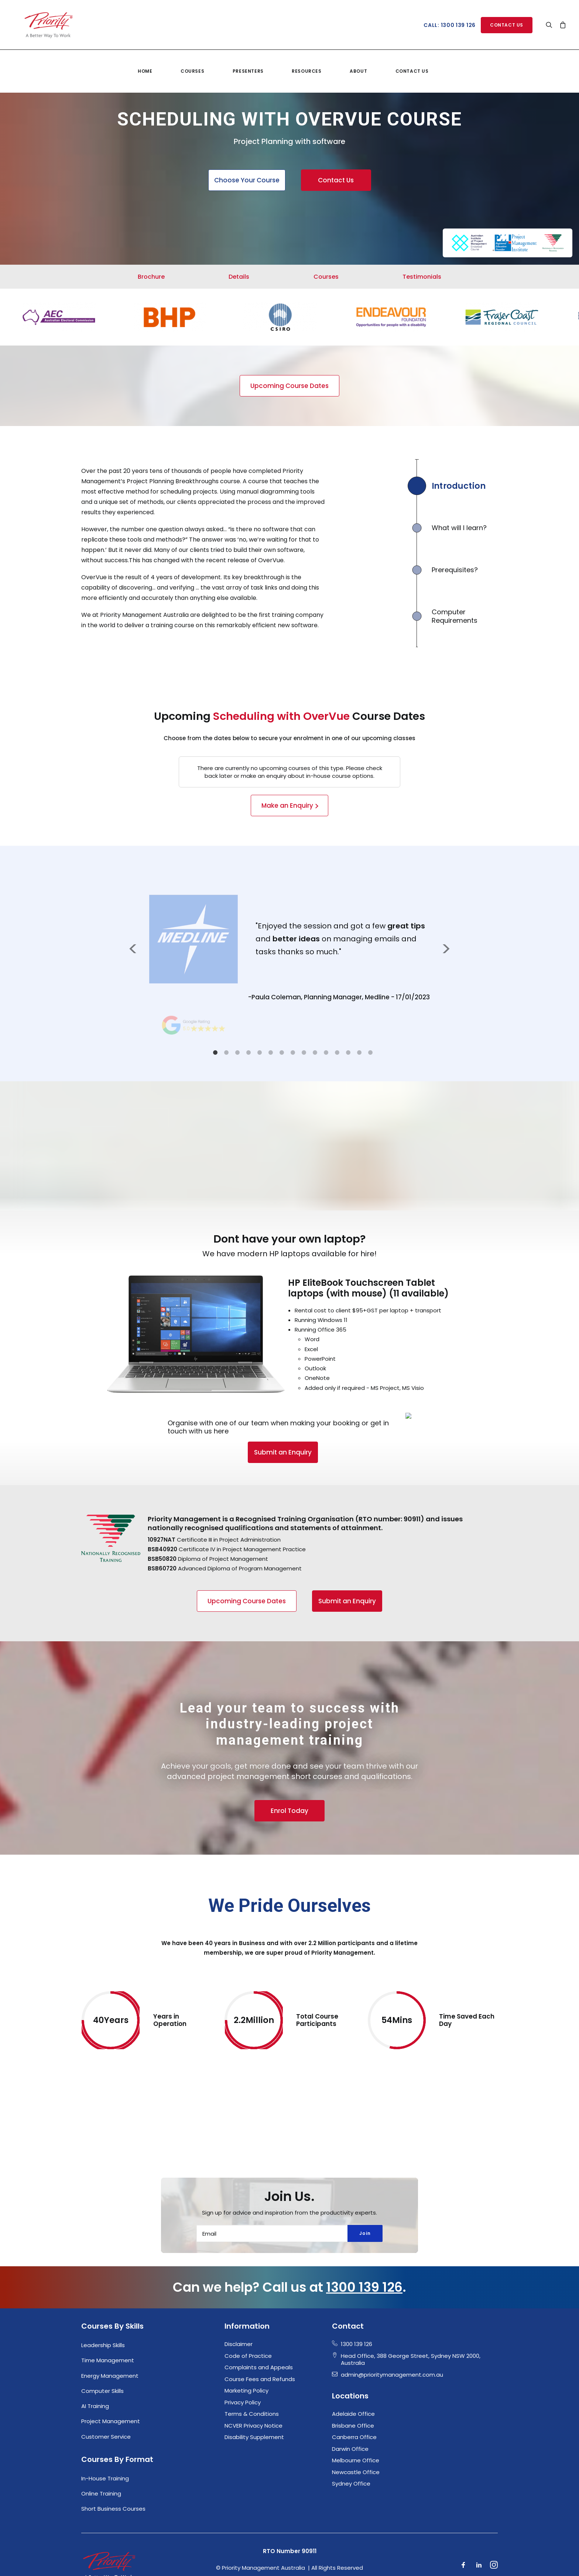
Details (239, 276)
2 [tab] (226, 1052)
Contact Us (412, 61)
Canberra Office (354, 2398)
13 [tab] (348, 1052)
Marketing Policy (246, 2352)
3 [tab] (237, 1052)
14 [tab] (359, 1052)
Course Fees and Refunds (260, 2340)
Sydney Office (351, 2445)
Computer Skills (102, 2352)
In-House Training (105, 2439)
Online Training (101, 2455)
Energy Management (109, 2336)
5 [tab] (259, 1052)
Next (446, 948)
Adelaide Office (353, 2375)
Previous (133, 948)
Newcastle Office (356, 2433)
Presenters (248, 61)
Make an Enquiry (287, 805)
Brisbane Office (353, 2386)
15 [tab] (370, 1052)
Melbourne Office (355, 2421)
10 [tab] (315, 1052)
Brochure (151, 276)
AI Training (95, 2367)
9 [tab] (304, 1052)
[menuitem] (145, 61)
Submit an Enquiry (241, 1452)
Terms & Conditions (252, 2375)
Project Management (110, 2382)
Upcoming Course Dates (289, 385)
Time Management (107, 2321)
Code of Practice (248, 2317)
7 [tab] (281, 1052)
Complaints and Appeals (259, 2328)
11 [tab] (326, 1052)
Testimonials (421, 276)
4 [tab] (248, 1052)
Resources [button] (306, 61)
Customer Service (106, 2397)
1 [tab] (215, 1052)
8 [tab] (293, 1052)
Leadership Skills (103, 2306)
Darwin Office (350, 2410)
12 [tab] (337, 1052)
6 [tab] (270, 1052)
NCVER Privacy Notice (253, 2386)
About (358, 61)
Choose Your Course (247, 180)
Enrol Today (289, 1820)
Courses (192, 61)
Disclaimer (239, 2305)
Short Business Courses (113, 2470)
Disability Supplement (254, 2398)
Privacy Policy (243, 2363)
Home (145, 61)
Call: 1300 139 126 (450, 25)
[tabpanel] (289, 948)
